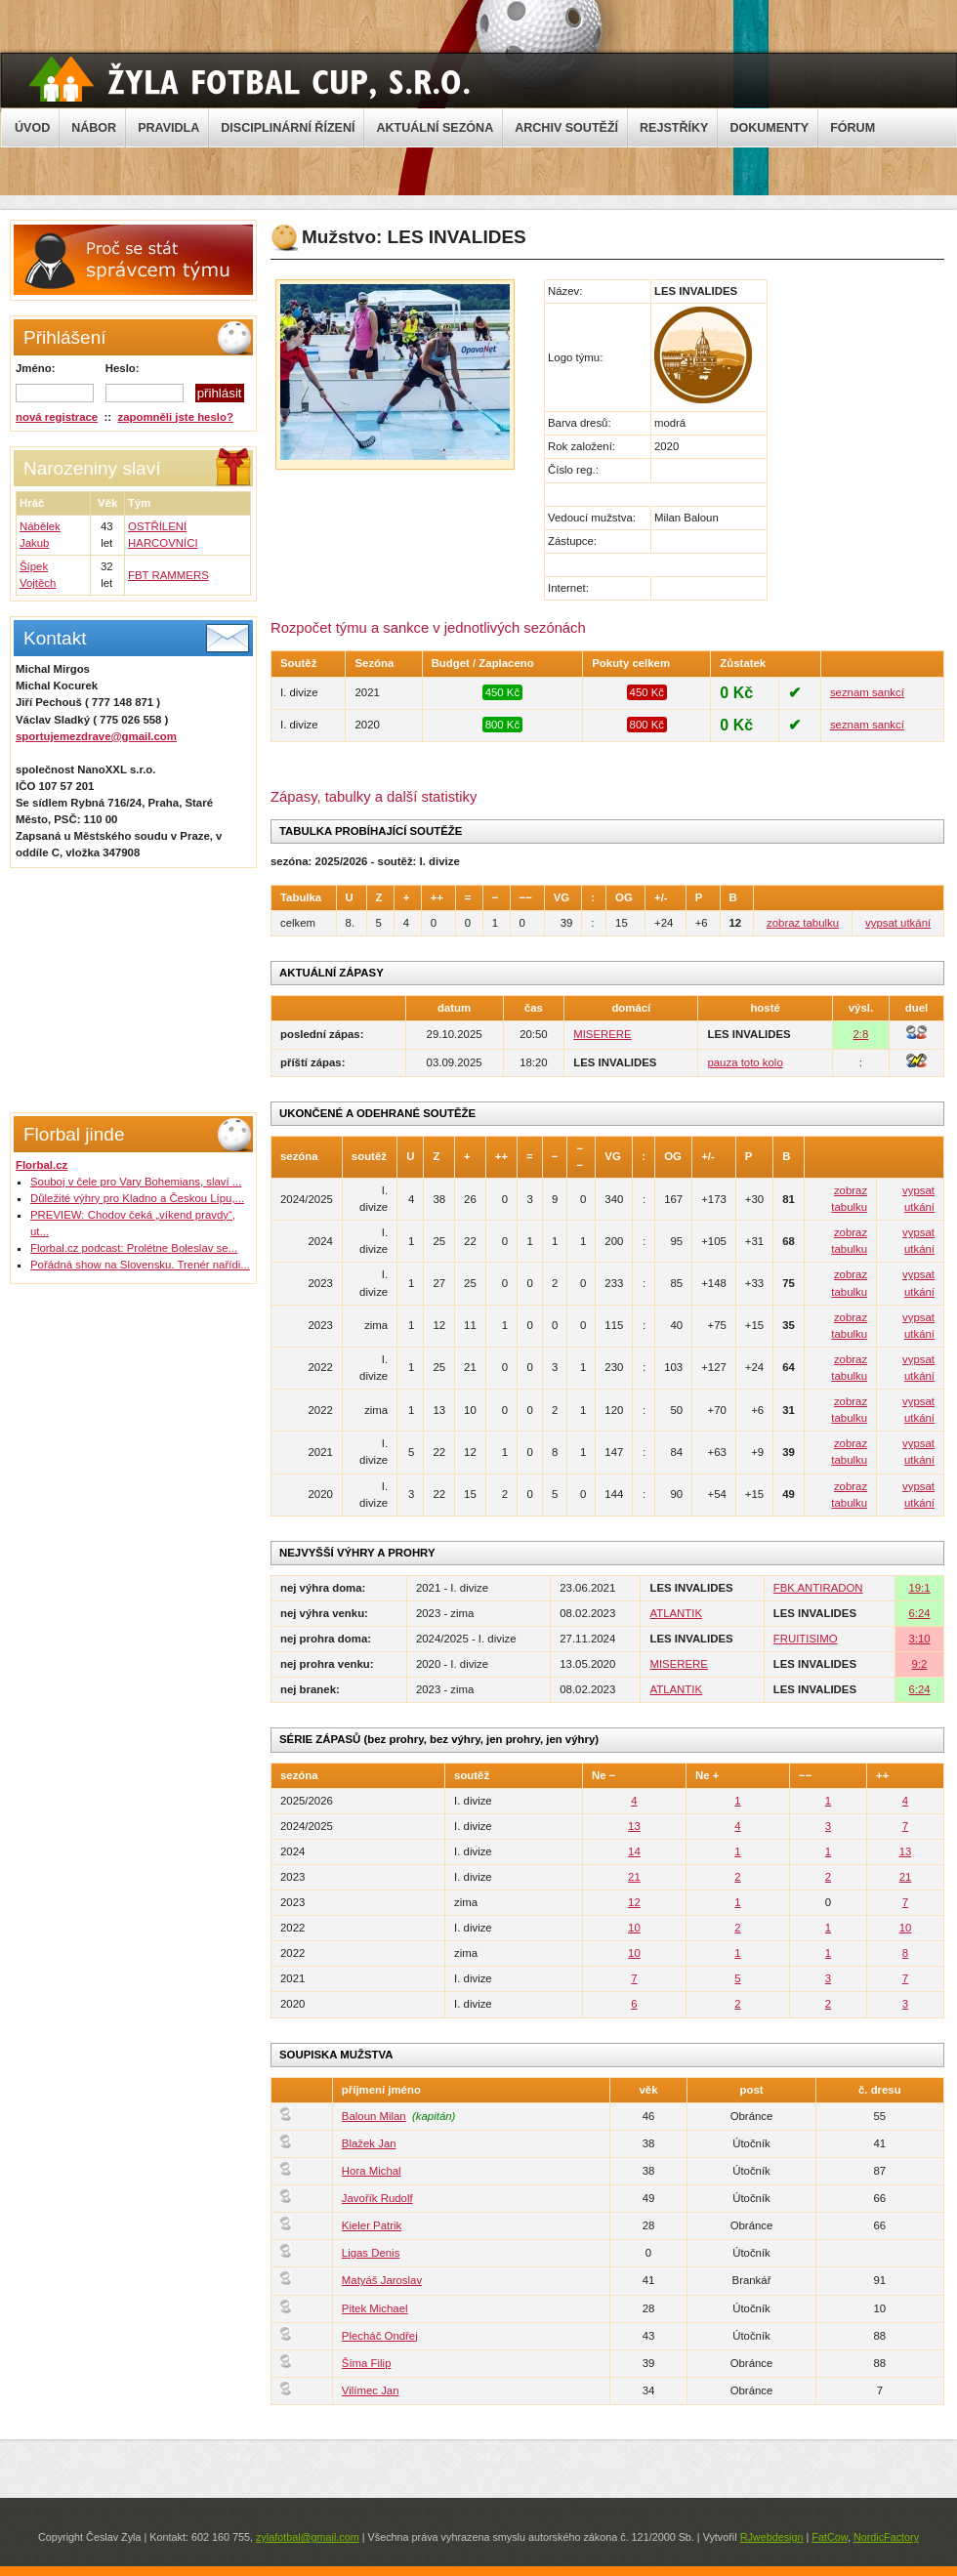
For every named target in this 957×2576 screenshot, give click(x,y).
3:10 (919, 1638)
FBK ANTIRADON (818, 1588)
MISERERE (602, 1034)
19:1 (919, 1588)
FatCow (829, 2537)
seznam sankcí (867, 692)
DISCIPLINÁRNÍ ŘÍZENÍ (287, 128)
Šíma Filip (367, 2363)
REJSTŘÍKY (674, 128)
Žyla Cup (249, 79)
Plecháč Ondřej (380, 2336)
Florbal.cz (41, 1165)
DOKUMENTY (769, 128)
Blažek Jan (369, 2143)
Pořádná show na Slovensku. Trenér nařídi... (140, 1264)
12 (634, 1902)
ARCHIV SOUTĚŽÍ (566, 128)
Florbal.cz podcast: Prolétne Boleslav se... (133, 1248)
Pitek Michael (375, 2308)
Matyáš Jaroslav (382, 2280)
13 (634, 1826)
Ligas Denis (371, 2253)
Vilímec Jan (370, 2390)
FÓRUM (852, 128)
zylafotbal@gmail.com (307, 2537)
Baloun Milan (374, 2116)
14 (634, 1851)
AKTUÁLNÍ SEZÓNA (434, 128)
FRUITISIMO (805, 1638)
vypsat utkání (898, 923)
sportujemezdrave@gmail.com (96, 736)
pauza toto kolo (744, 1062)
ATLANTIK (675, 1613)
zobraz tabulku (803, 923)
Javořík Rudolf (377, 2198)
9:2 (920, 1664)
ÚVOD (32, 128)
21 (634, 1877)
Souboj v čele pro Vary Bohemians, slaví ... (135, 1181)
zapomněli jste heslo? (175, 417)
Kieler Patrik (371, 2225)
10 (634, 1927)
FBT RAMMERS (168, 575)
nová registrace (57, 417)
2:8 (860, 1034)
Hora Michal (371, 2171)
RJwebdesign (772, 2537)
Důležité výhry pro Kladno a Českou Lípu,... (137, 1198)
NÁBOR (93, 128)
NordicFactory (886, 2537)
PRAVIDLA (168, 128)
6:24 (919, 1613)
